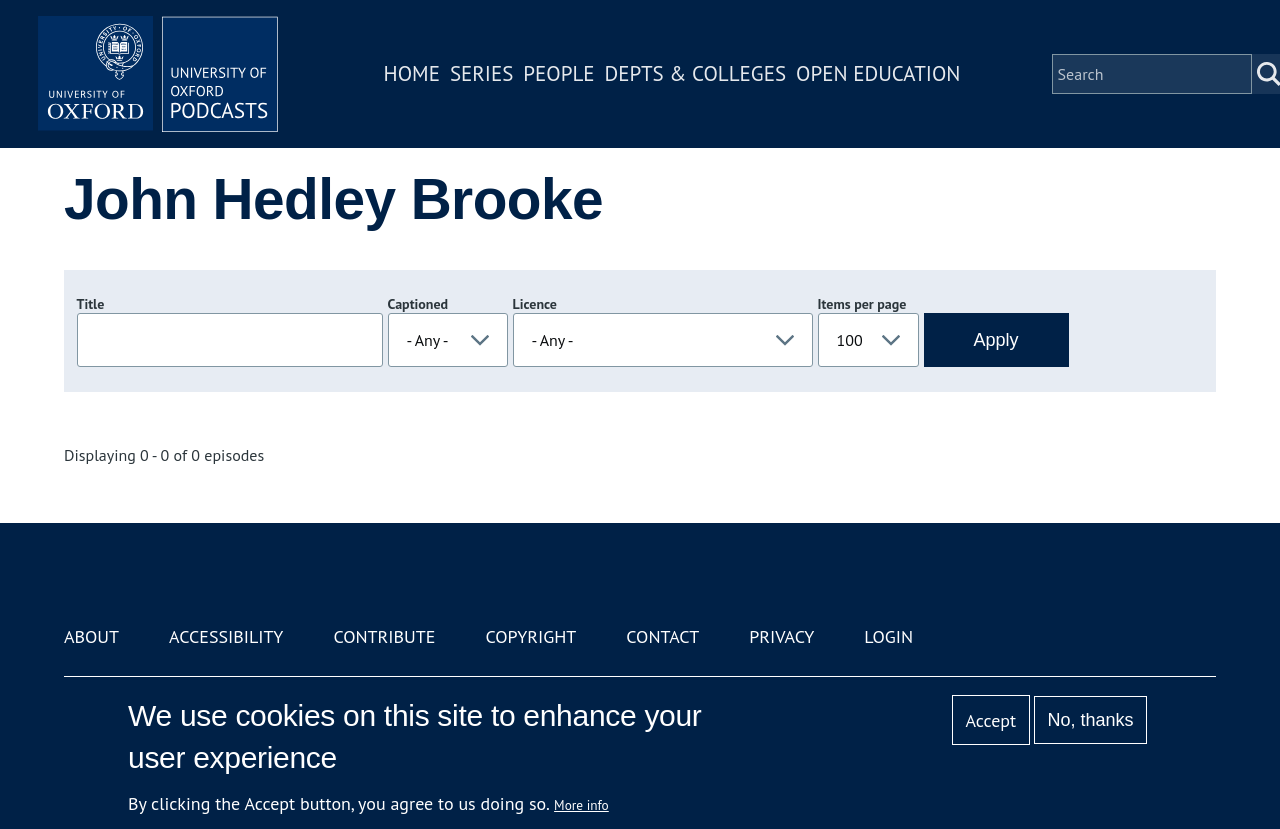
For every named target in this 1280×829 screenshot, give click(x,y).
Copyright (530, 636)
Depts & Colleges (696, 73)
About (91, 636)
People (558, 73)
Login (888, 636)
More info (581, 805)
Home (412, 73)
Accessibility (226, 636)
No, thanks (1090, 720)
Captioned (418, 304)
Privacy (781, 636)
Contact (662, 636)
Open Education (878, 73)
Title (91, 304)
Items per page (862, 304)
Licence (535, 304)
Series (481, 73)
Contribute (384, 636)
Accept (990, 720)
